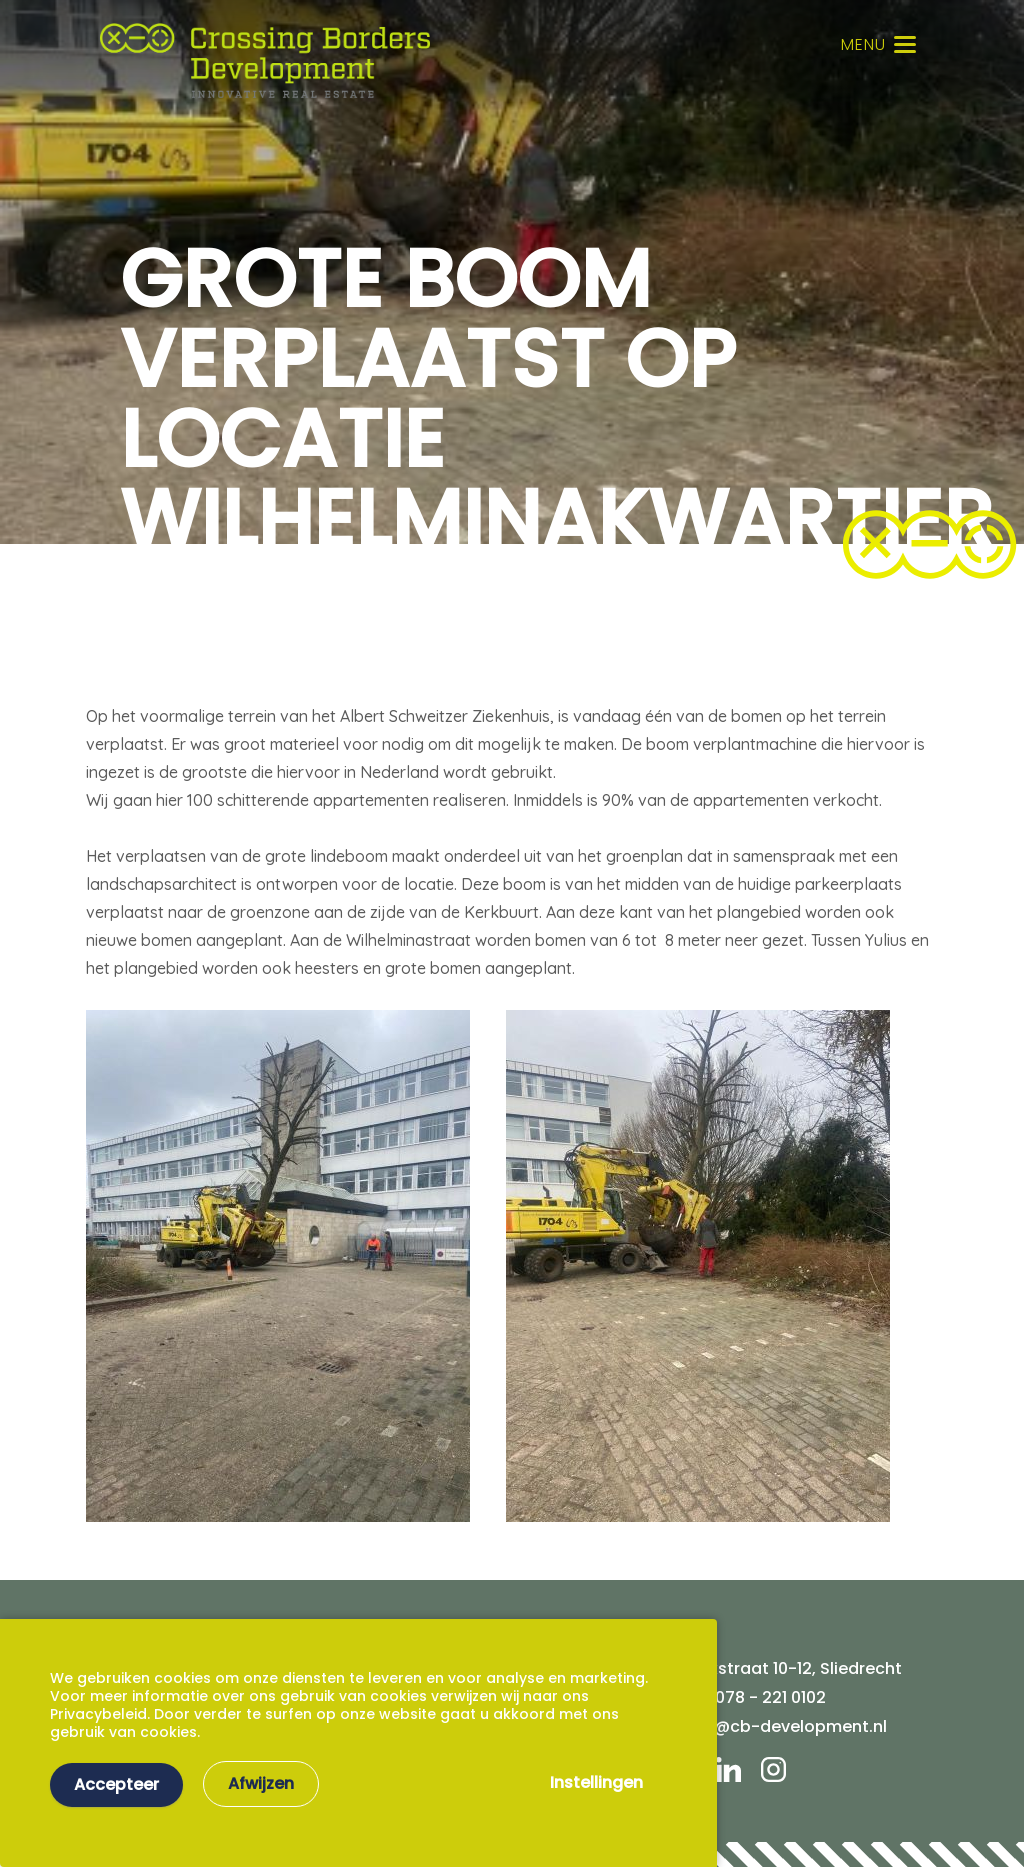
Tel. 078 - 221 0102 (754, 1697)
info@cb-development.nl (785, 1726)
